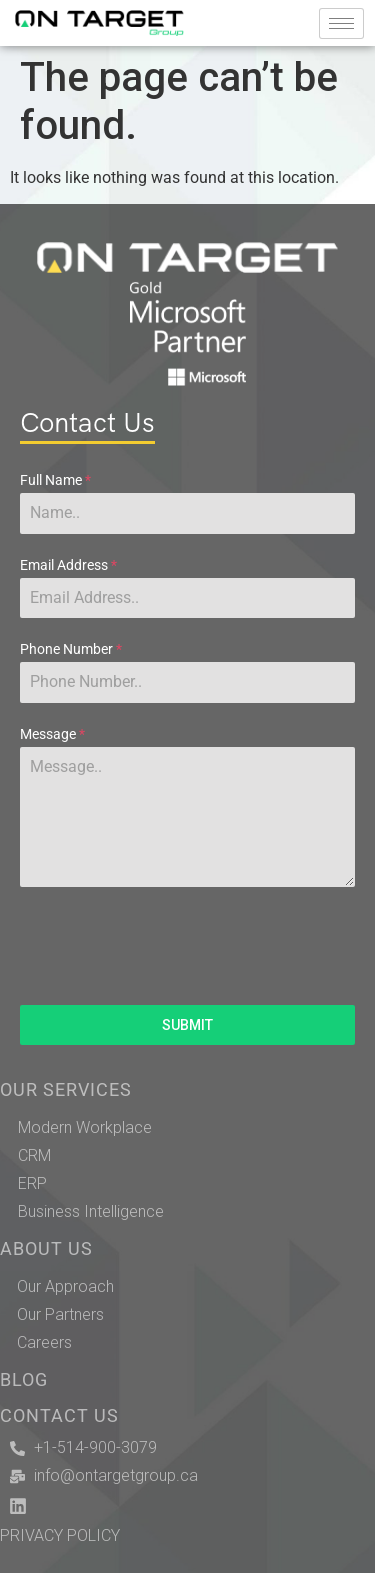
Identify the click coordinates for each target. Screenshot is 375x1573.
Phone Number (71, 649)
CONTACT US (59, 1416)
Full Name (55, 480)
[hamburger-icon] (341, 23)
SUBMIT (187, 1025)
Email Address (68, 565)
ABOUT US (46, 1249)
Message (52, 734)
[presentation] (187, 946)
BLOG (24, 1380)
